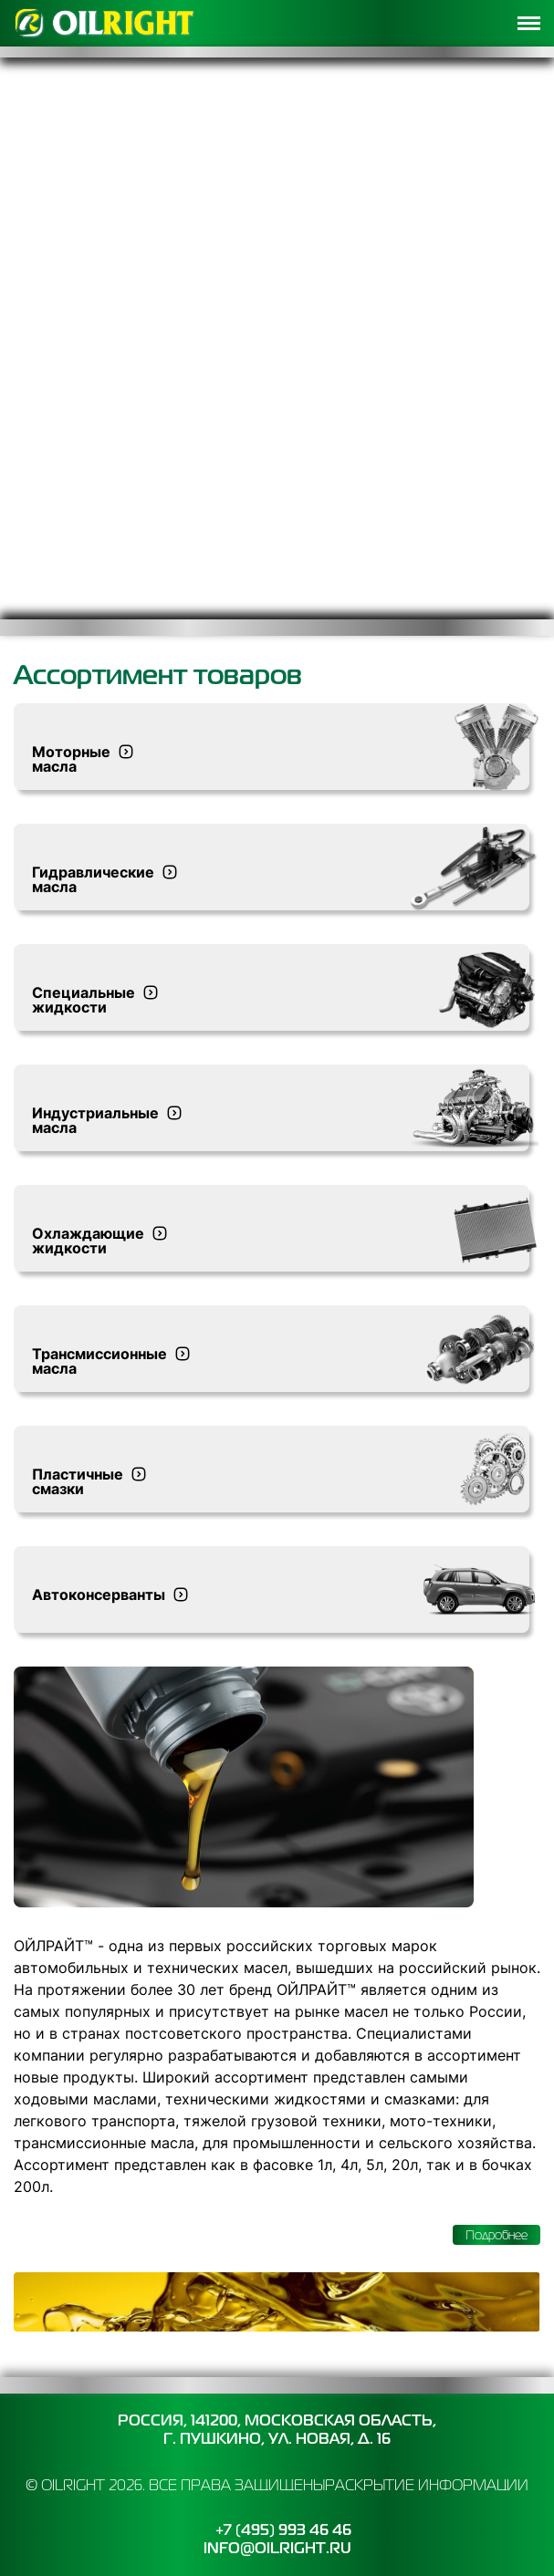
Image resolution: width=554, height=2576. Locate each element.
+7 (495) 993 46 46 (283, 2530)
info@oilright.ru (277, 2548)
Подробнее (496, 2235)
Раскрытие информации (426, 2485)
